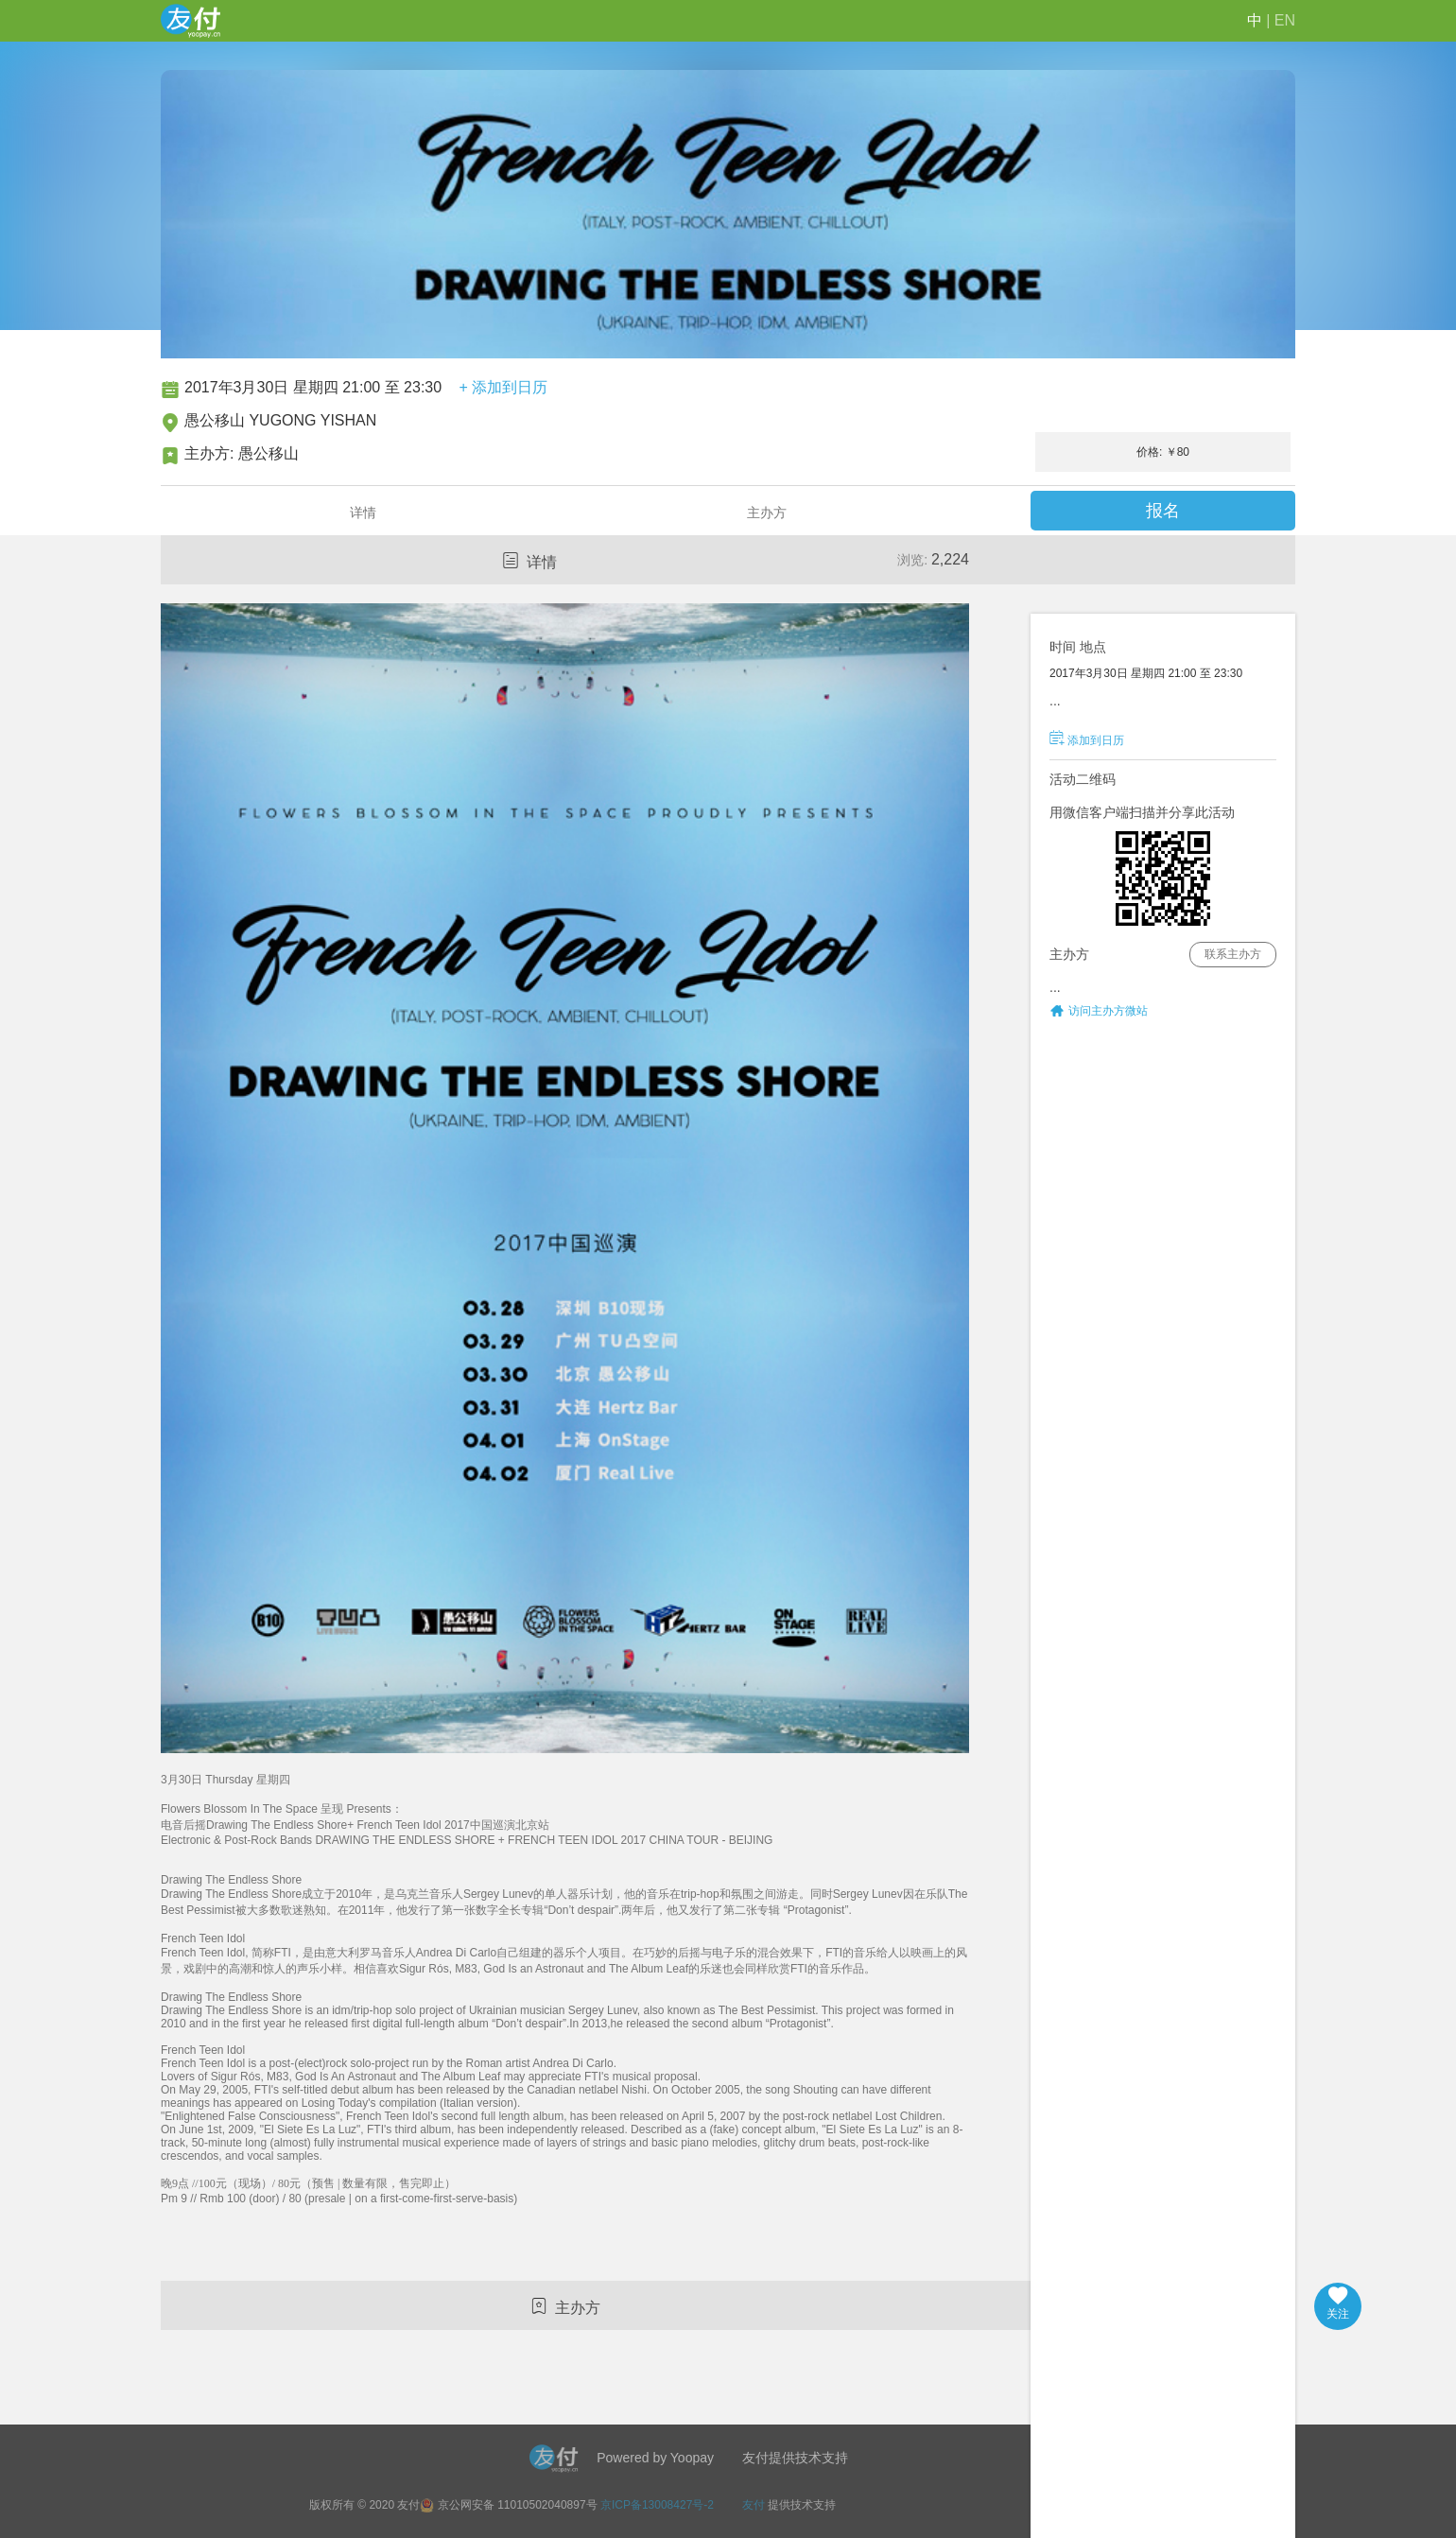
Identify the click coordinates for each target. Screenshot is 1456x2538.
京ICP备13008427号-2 (657, 2505)
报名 (1163, 510)
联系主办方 (1233, 954)
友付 (753, 2505)
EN (1284, 20)
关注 (1337, 2303)
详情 (363, 512)
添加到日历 (1086, 740)
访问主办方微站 (1108, 1010)
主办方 (767, 512)
